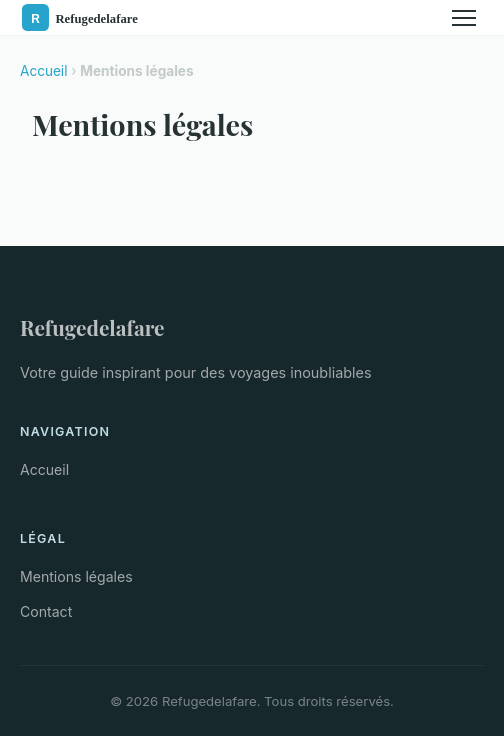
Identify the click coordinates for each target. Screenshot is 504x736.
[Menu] (464, 18)
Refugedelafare (92, 327)
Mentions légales (76, 576)
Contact (46, 611)
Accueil (43, 71)
